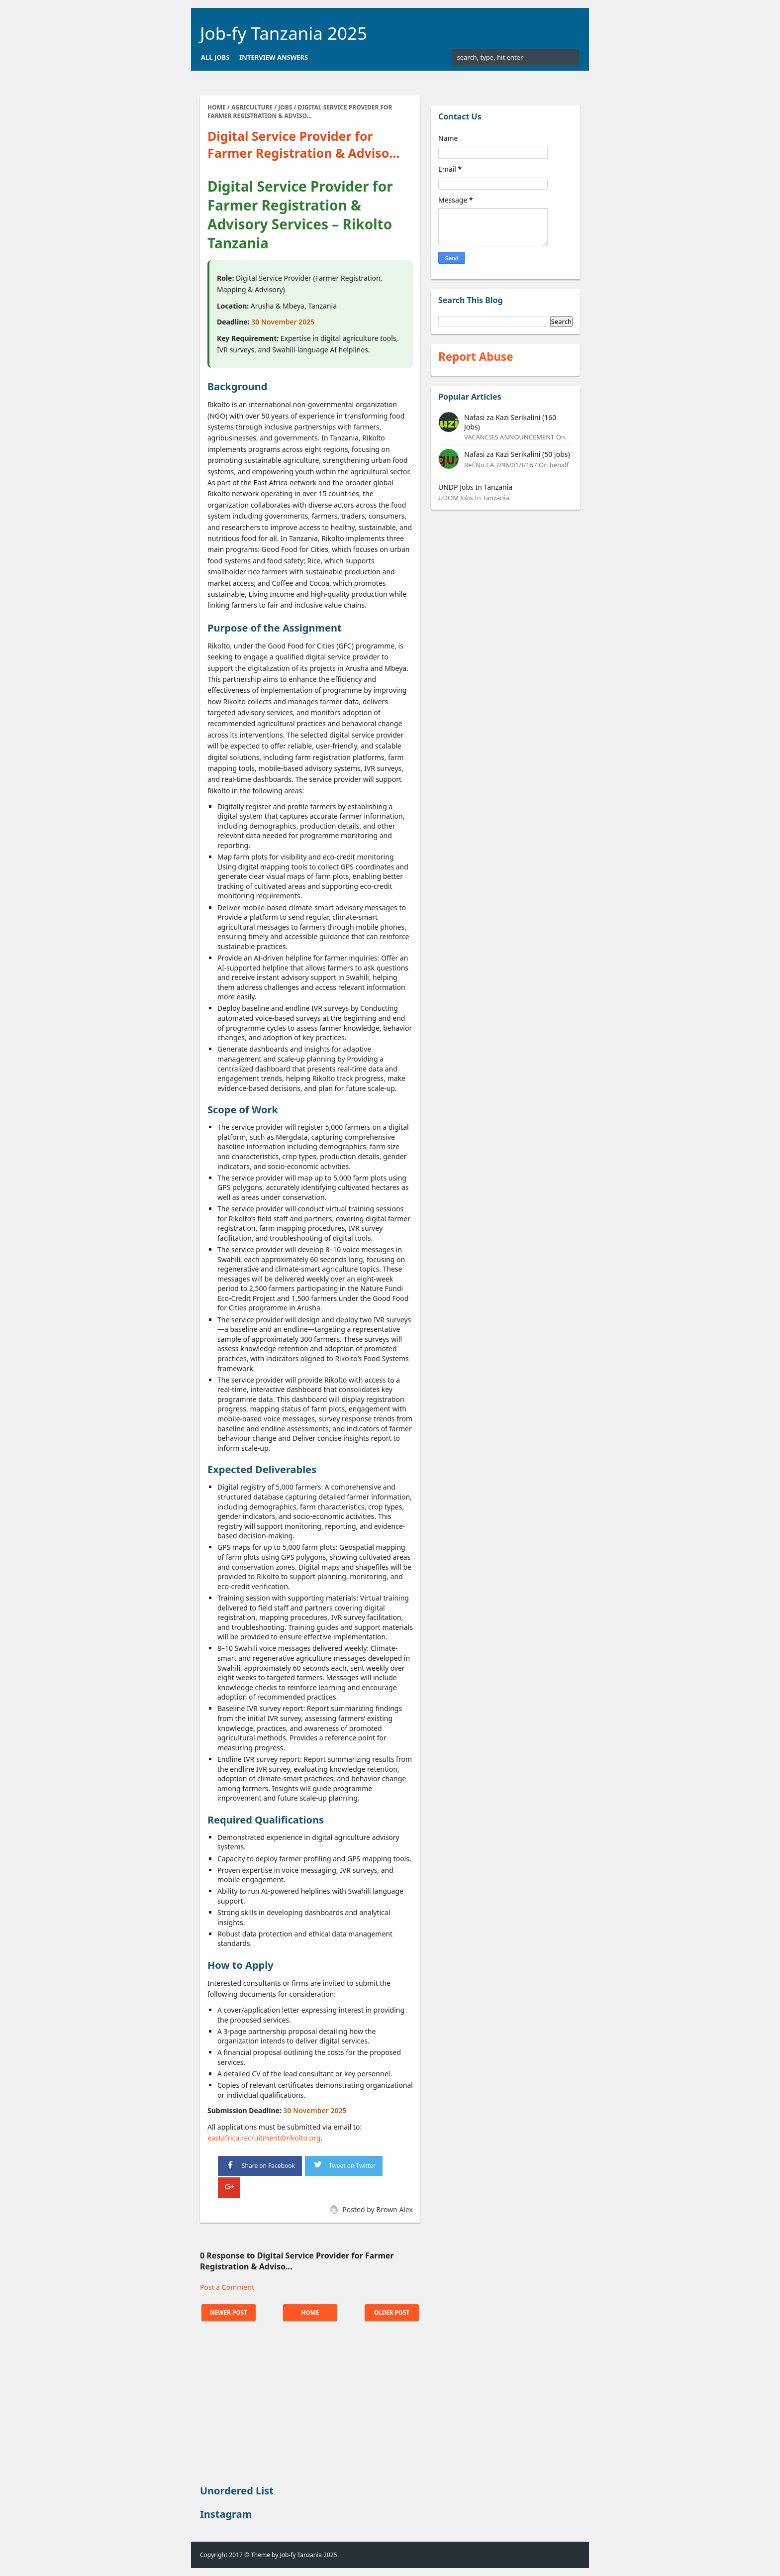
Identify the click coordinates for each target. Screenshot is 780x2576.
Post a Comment (227, 2287)
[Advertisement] (310, 2404)
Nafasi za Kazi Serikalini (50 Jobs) (517, 454)
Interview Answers (273, 57)
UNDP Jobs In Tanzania (475, 487)
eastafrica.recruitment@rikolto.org (263, 2138)
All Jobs (215, 57)
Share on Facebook (260, 2164)
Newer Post (230, 2312)
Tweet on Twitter (344, 2164)
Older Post (390, 2312)
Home (310, 2312)
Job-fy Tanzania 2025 (283, 33)
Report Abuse (475, 356)
